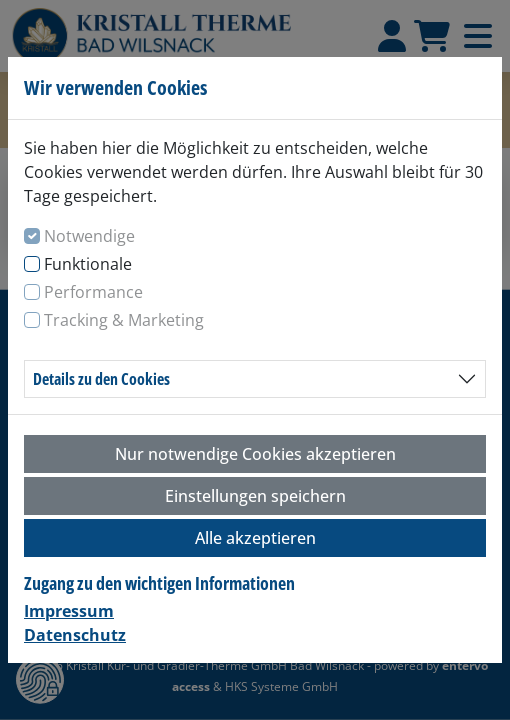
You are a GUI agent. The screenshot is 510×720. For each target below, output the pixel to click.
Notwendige (89, 236)
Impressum (69, 611)
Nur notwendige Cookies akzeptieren (255, 454)
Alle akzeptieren (255, 538)
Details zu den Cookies (101, 379)
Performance (93, 292)
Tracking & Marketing (124, 320)
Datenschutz (75, 635)
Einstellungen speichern (255, 496)
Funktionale (88, 264)
